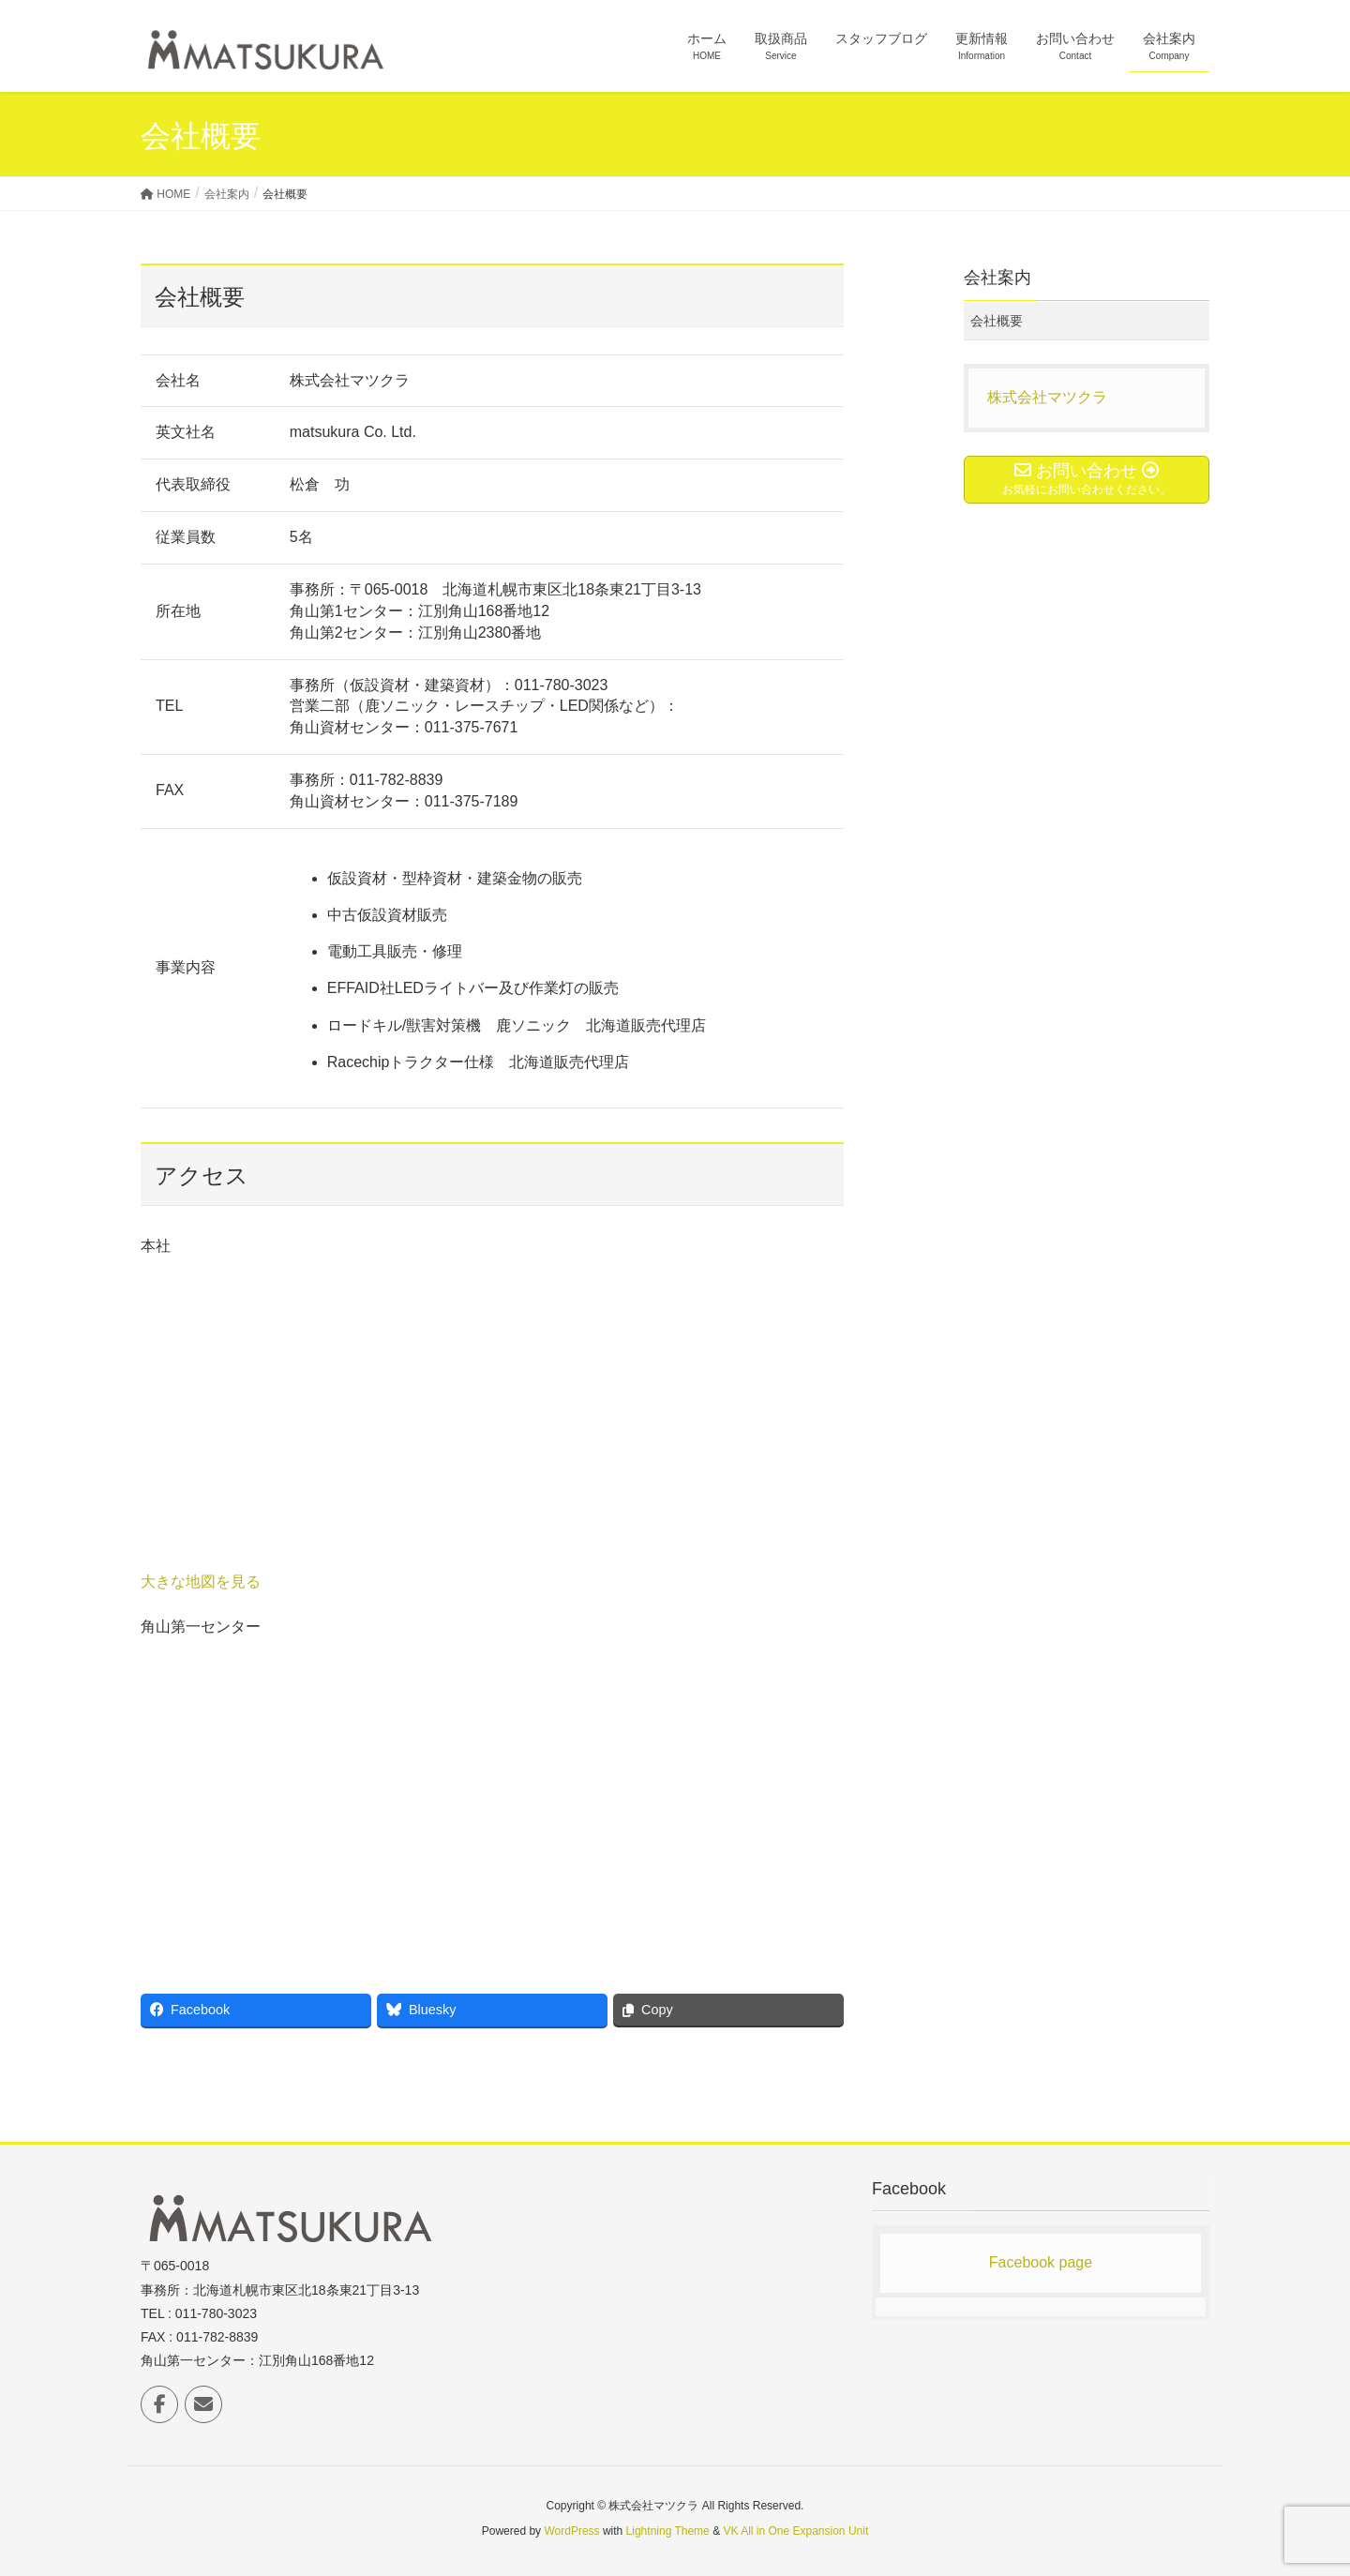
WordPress (571, 2531)
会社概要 (996, 320)
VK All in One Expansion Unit (795, 2531)
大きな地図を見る (201, 1581)
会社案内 (997, 277)
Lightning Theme (668, 2531)
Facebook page (1040, 2262)
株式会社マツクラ (1047, 397)
